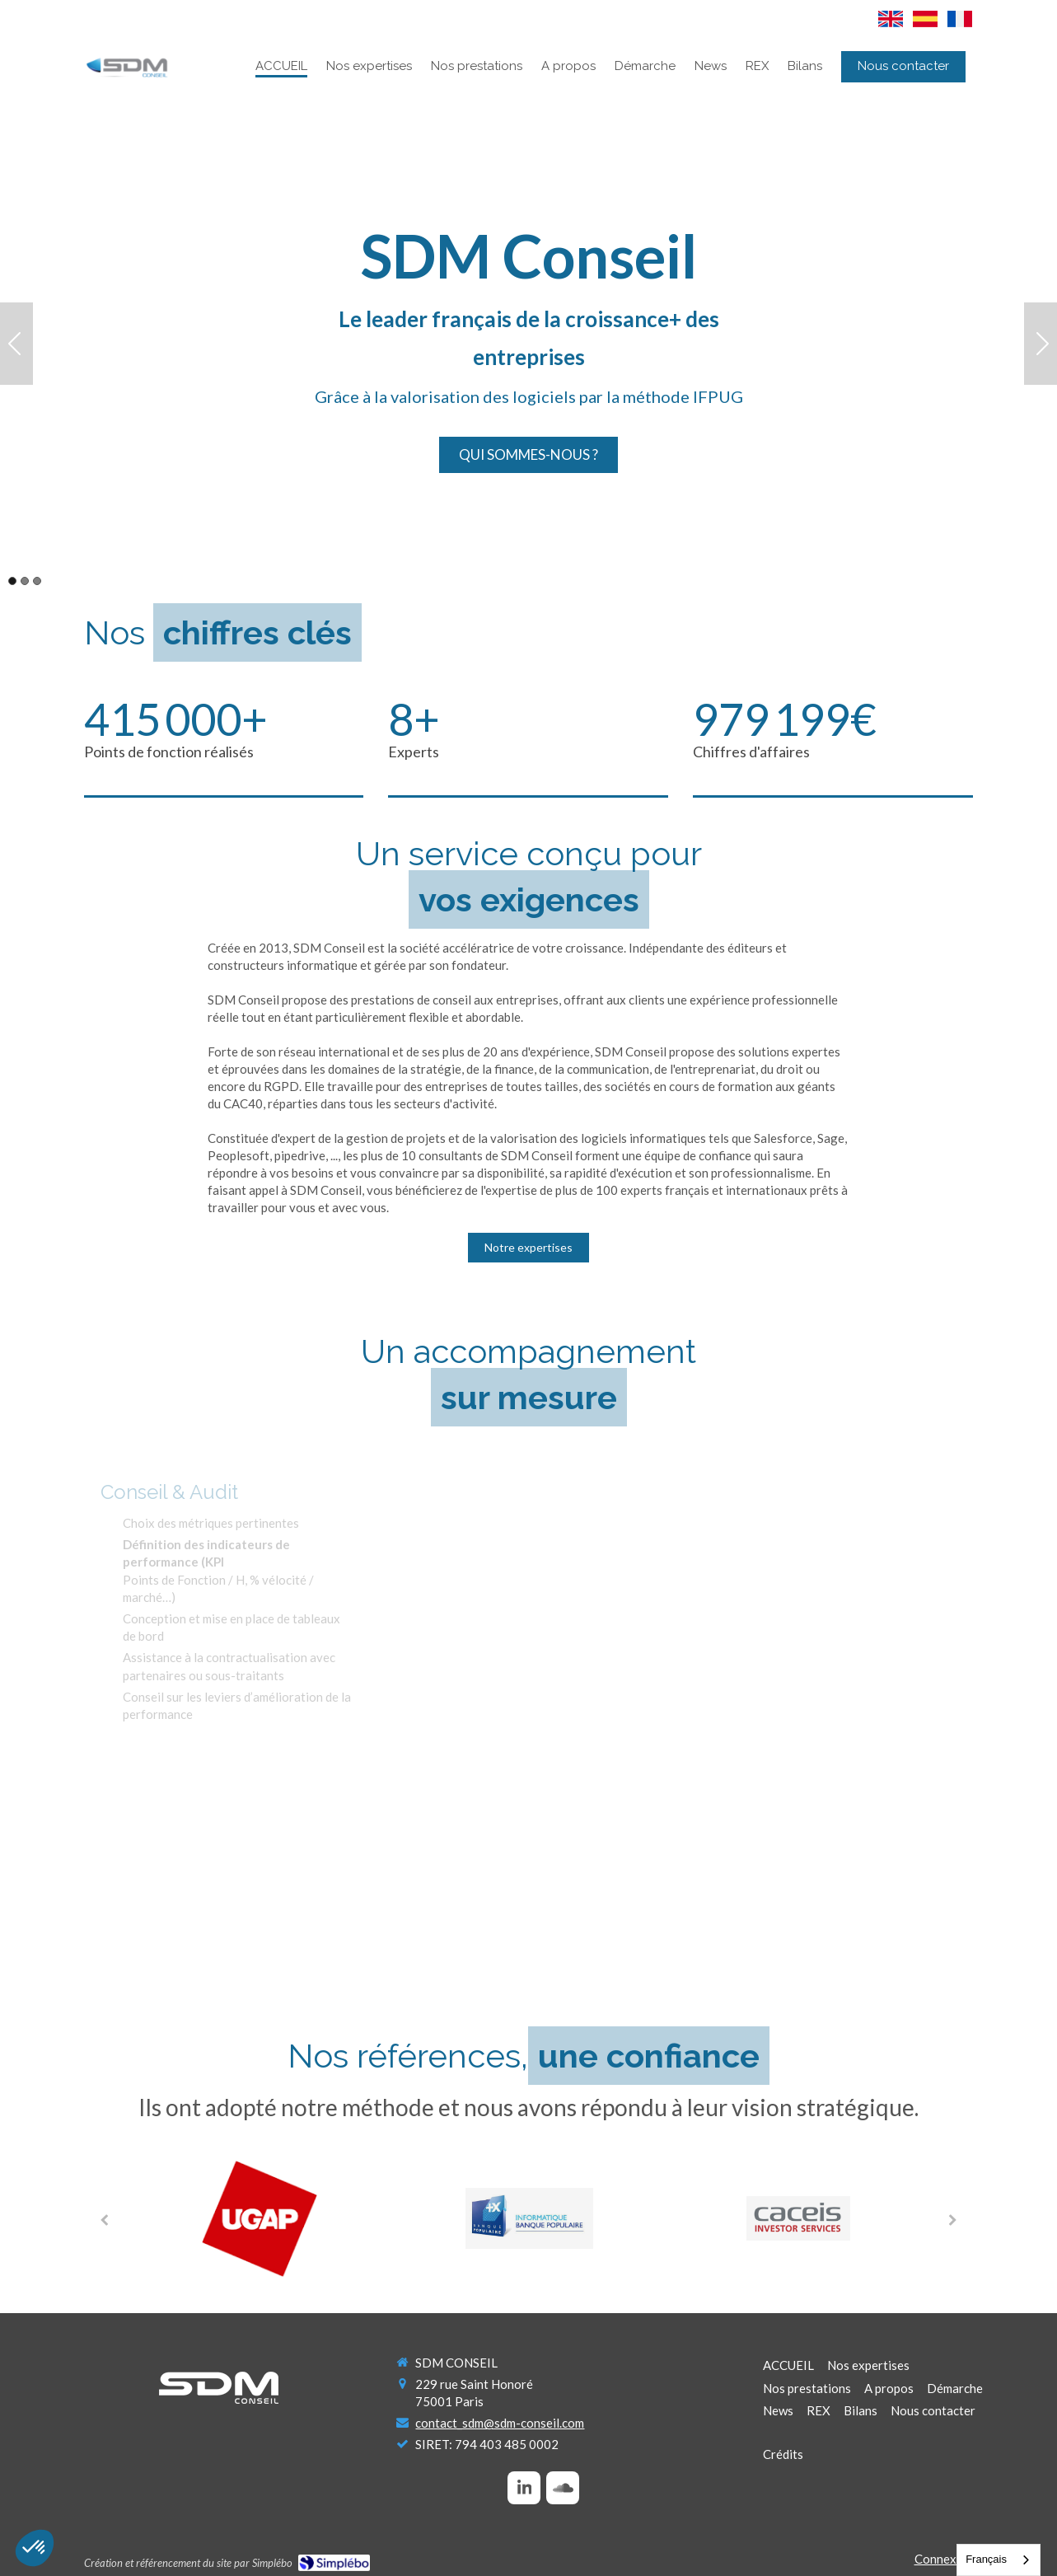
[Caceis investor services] (798, 2218)
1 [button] (12, 581)
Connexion (944, 2558)
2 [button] (25, 581)
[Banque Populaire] (529, 2218)
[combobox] (998, 2560)
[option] (528, 343)
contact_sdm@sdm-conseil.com (499, 2422)
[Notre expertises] (528, 1247)
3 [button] (37, 581)
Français (986, 2559)
